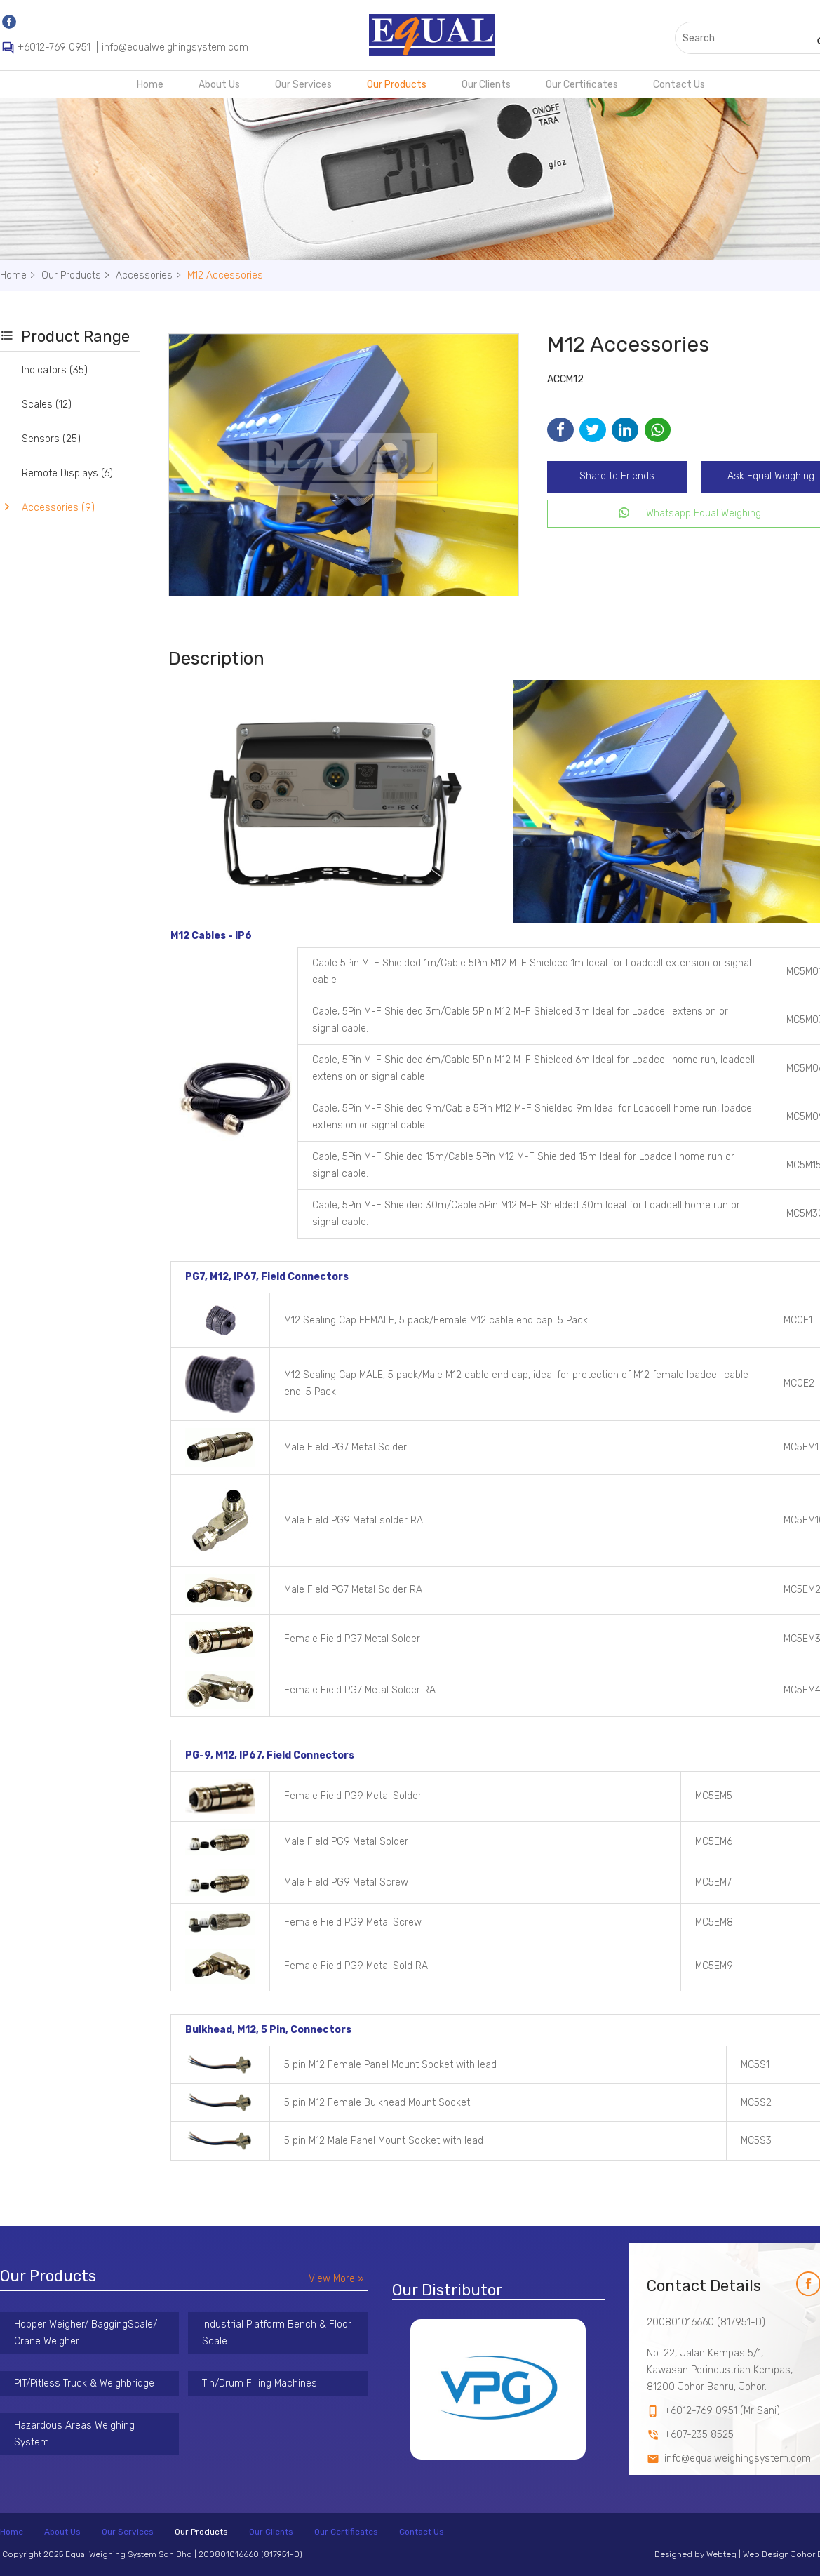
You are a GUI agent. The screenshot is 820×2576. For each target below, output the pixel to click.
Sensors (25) (51, 439)
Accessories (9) (58, 508)
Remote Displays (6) (67, 473)
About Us (219, 85)
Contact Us (679, 85)
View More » (336, 2279)
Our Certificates (582, 85)
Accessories (150, 275)
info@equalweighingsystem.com (175, 47)
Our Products (396, 85)
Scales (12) (47, 405)
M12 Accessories (225, 275)
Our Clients (486, 85)
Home (150, 85)
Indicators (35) (55, 370)
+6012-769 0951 (54, 47)
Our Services (303, 85)
